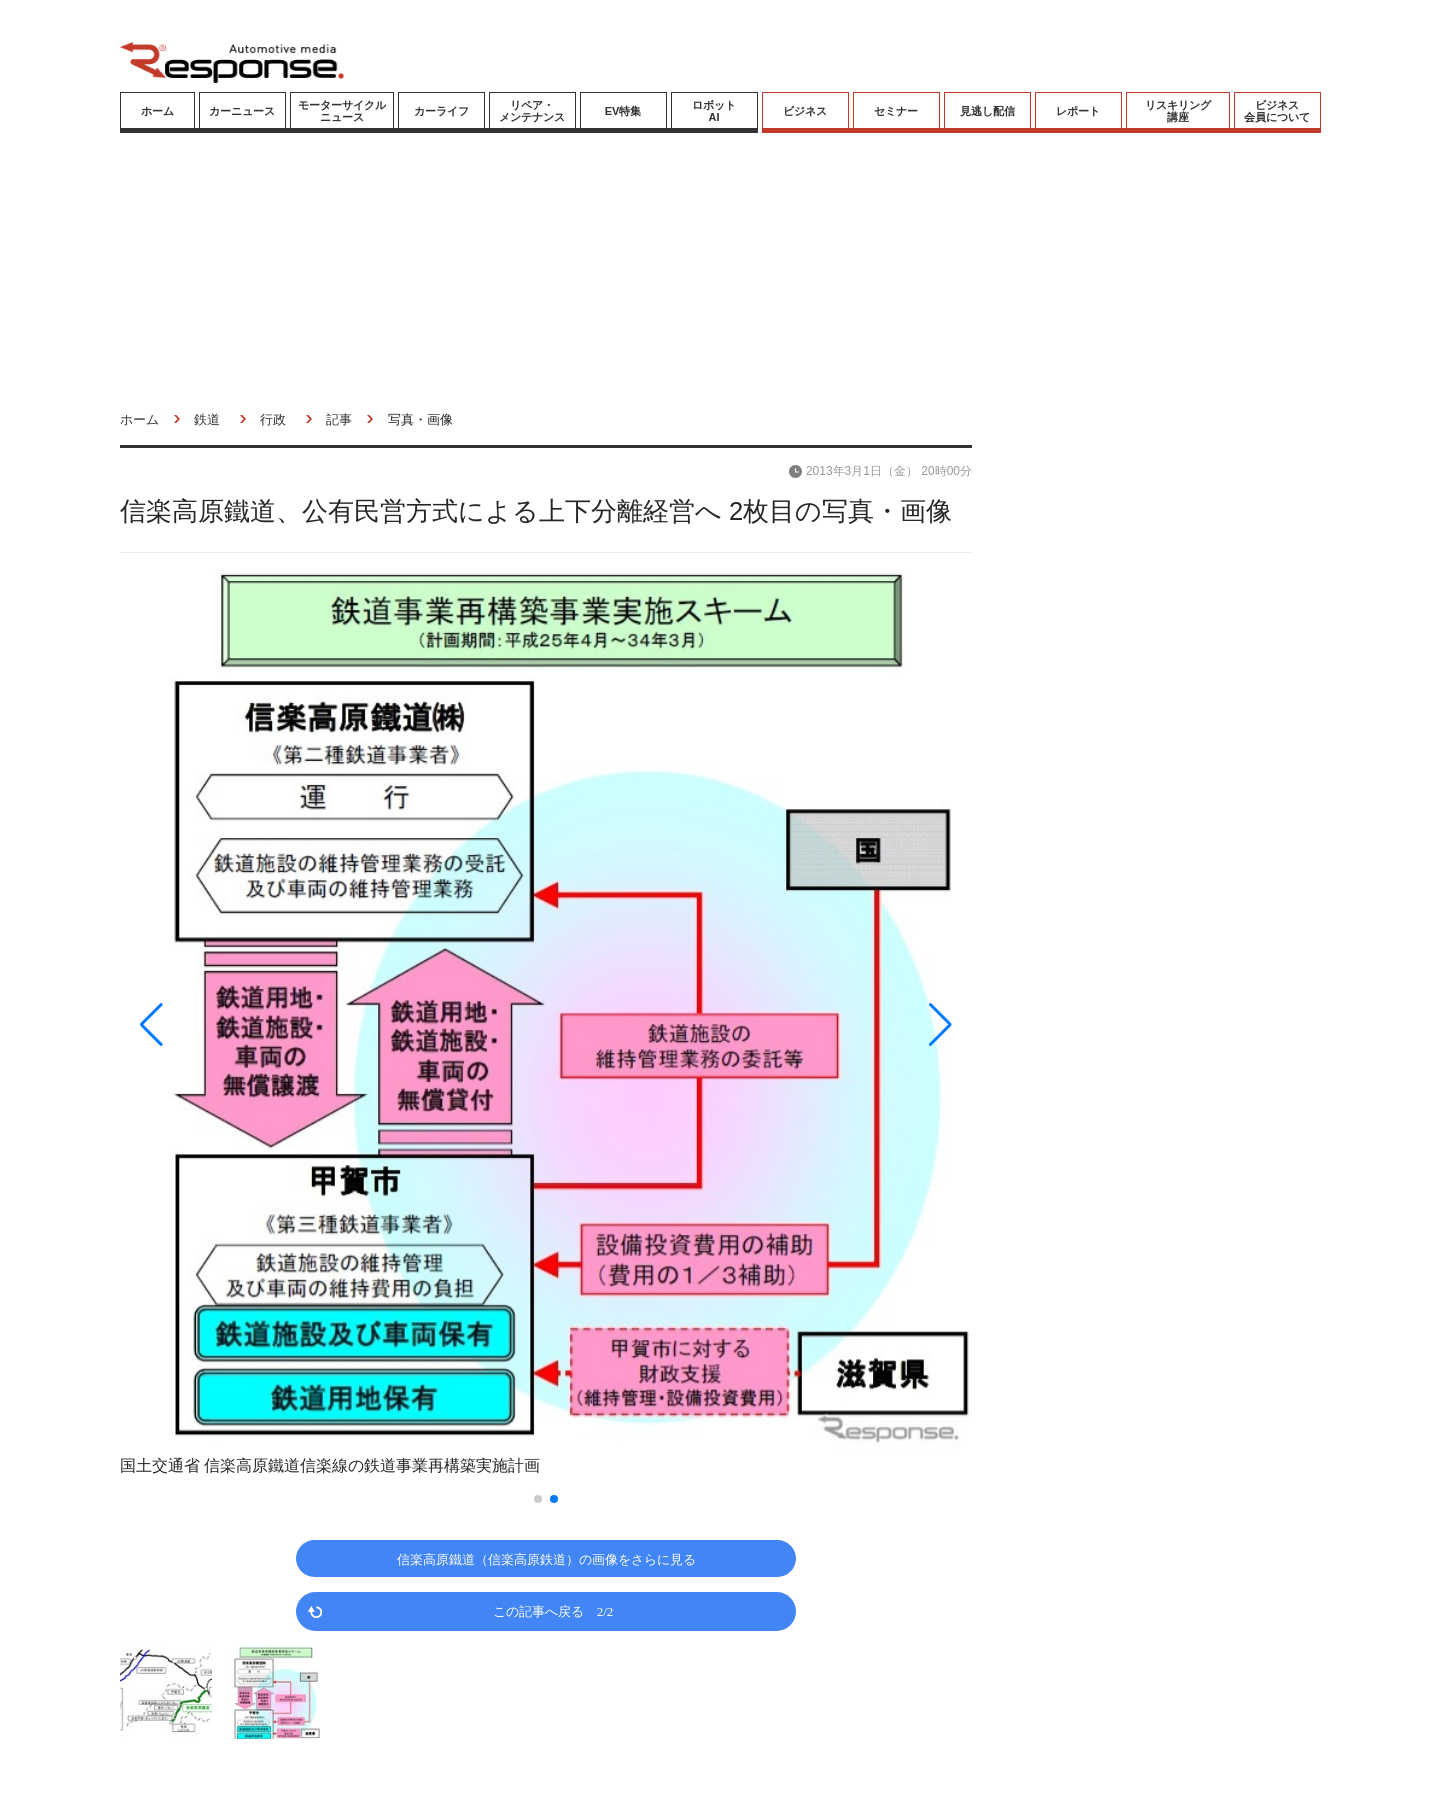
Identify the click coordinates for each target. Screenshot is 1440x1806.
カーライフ (441, 111)
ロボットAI (714, 111)
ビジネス (805, 111)
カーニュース (242, 111)
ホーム (157, 111)
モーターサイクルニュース (342, 111)
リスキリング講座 (1178, 111)
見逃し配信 (987, 111)
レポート (1078, 111)
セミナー (896, 111)
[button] (248, 1024)
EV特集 (623, 111)
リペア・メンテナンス (532, 111)
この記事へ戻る (553, 1610)
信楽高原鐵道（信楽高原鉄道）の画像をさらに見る (546, 1558)
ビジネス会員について (1277, 111)
